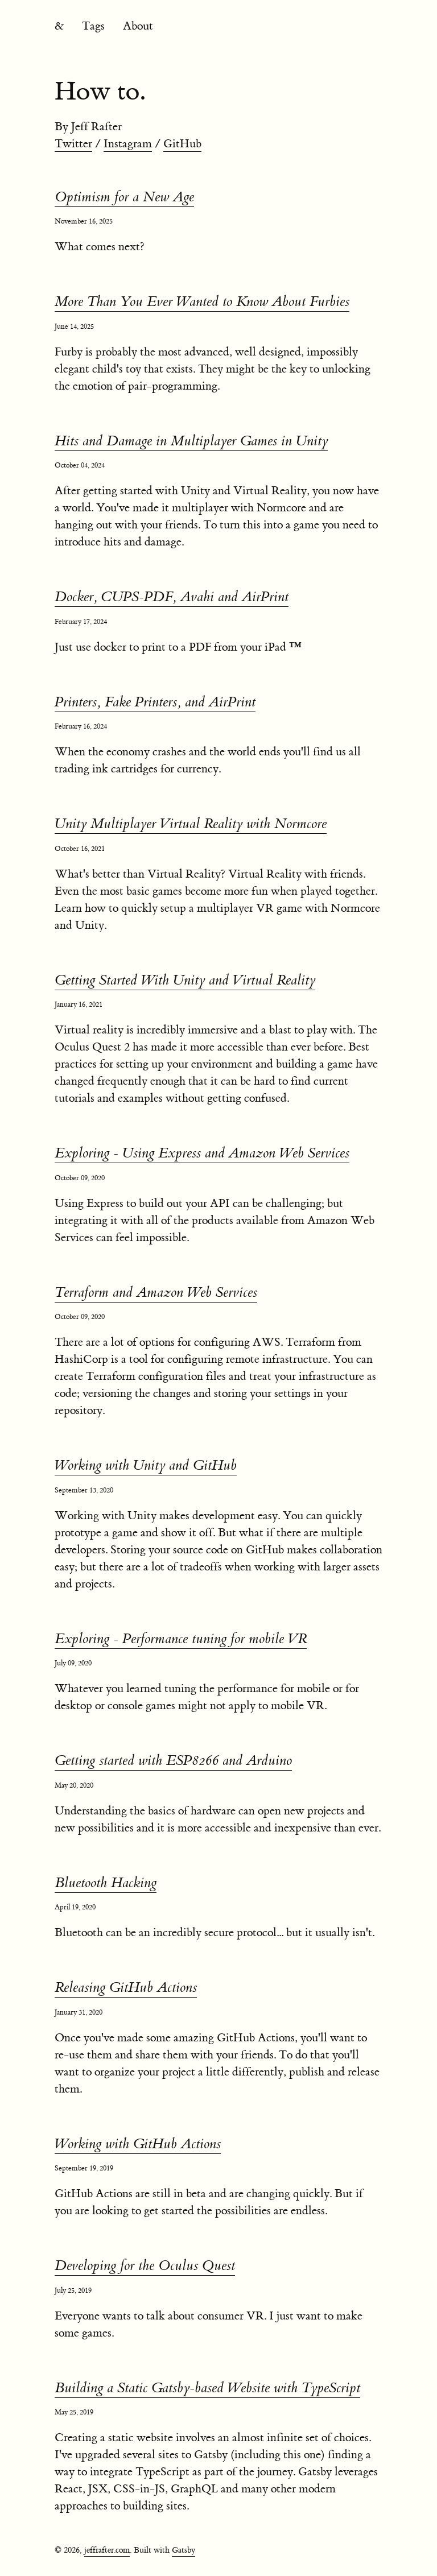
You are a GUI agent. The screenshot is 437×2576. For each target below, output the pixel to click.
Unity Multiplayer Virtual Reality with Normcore (191, 824)
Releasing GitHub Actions (126, 1987)
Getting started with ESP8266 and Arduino (173, 1760)
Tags (93, 26)
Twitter (73, 144)
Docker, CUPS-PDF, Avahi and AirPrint (171, 597)
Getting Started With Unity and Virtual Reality (185, 980)
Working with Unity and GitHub (146, 1465)
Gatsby (183, 2550)
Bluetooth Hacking (105, 1883)
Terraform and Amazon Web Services (156, 1292)
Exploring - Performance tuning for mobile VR (181, 1639)
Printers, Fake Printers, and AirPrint (155, 702)
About (138, 26)
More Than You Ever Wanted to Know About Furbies (202, 302)
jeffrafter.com (107, 2550)
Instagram (128, 144)
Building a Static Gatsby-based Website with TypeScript (207, 2388)
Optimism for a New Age (124, 197)
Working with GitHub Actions (138, 2144)
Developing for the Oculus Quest (145, 2266)
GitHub (182, 144)
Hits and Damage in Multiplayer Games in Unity (191, 441)
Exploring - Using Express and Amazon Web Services (202, 1153)
